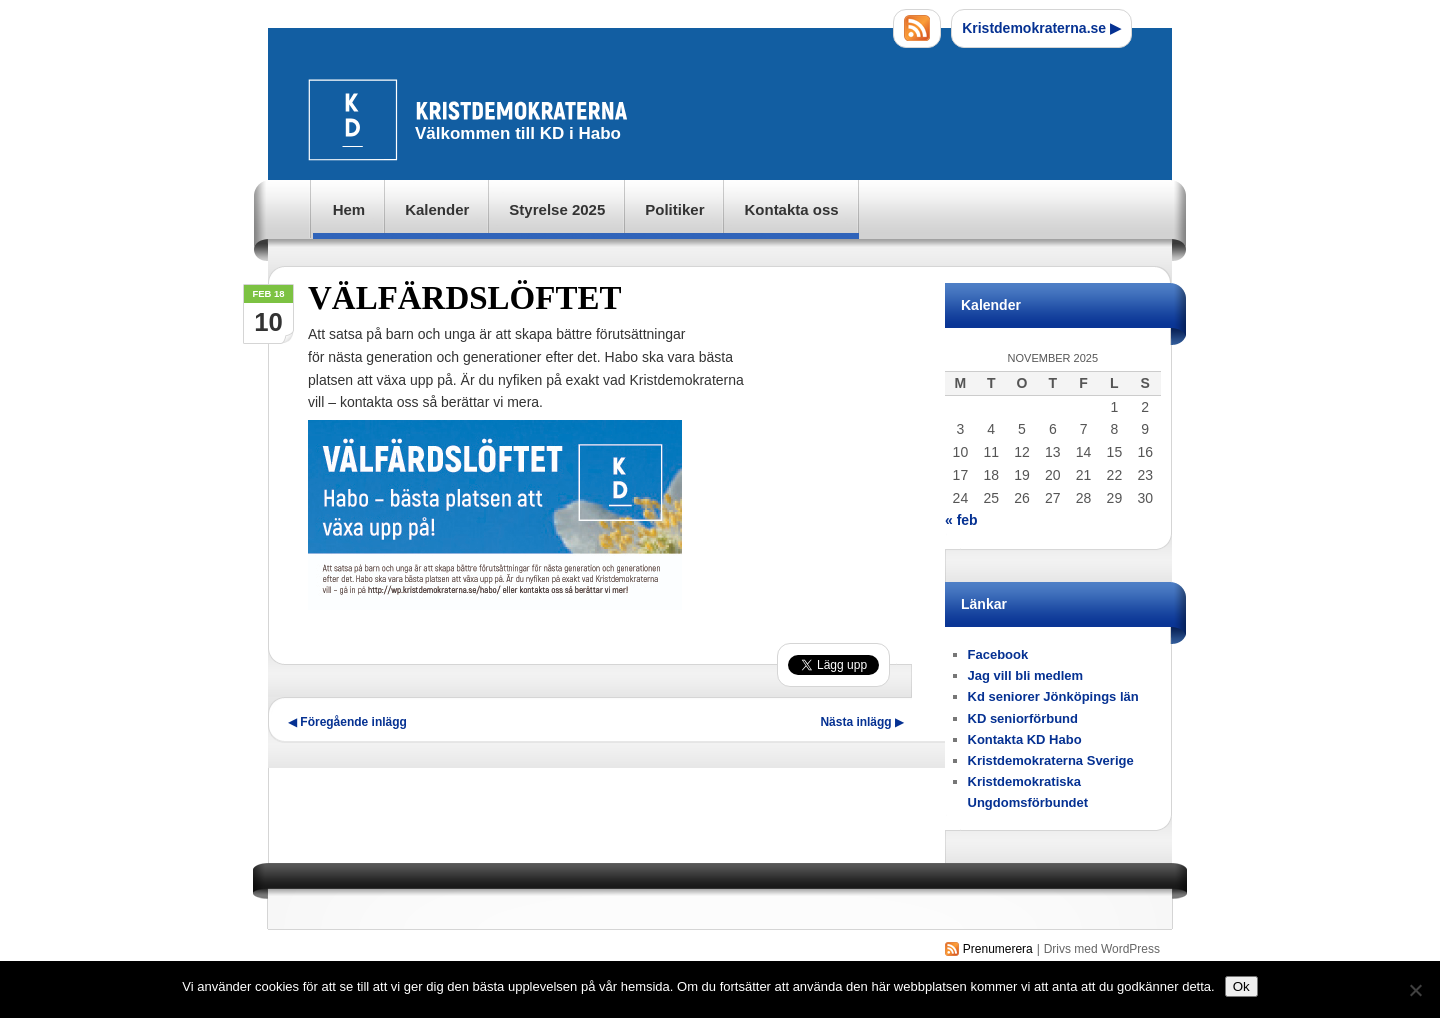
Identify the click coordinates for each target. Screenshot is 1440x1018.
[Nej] (1415, 990)
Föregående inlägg (347, 722)
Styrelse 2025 (557, 209)
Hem (349, 209)
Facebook (998, 654)
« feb (961, 520)
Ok (1241, 986)
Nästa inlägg (862, 722)
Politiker (674, 209)
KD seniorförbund (1023, 718)
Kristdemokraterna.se (1041, 28)
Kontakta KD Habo (1025, 739)
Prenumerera (998, 949)
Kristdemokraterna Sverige (1051, 760)
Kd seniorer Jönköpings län (1053, 696)
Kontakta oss (791, 209)
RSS (917, 28)
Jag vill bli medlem (1026, 675)
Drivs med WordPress (1102, 949)
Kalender (437, 209)
